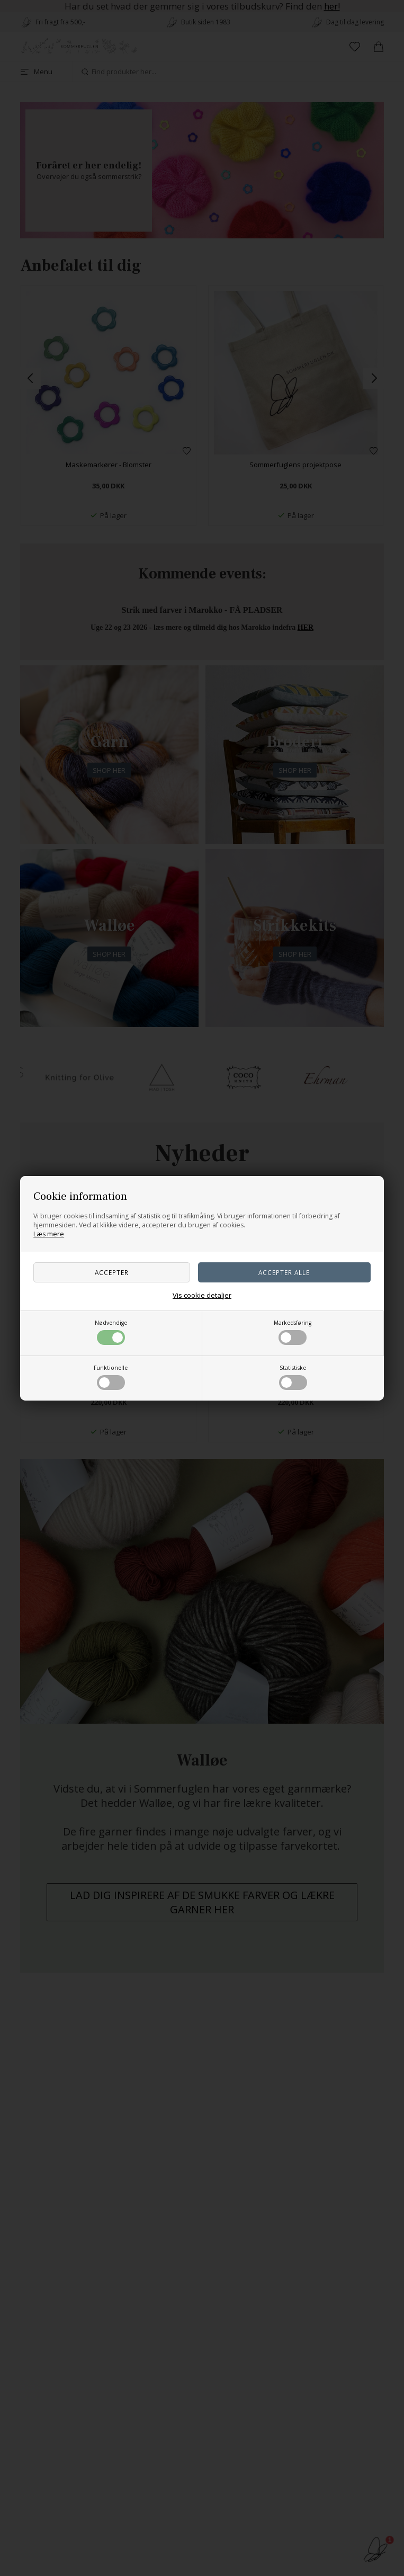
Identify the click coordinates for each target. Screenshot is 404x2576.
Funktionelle (111, 1377)
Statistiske (293, 1377)
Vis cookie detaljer (202, 1295)
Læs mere (48, 1233)
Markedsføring (292, 1332)
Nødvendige (111, 1332)
